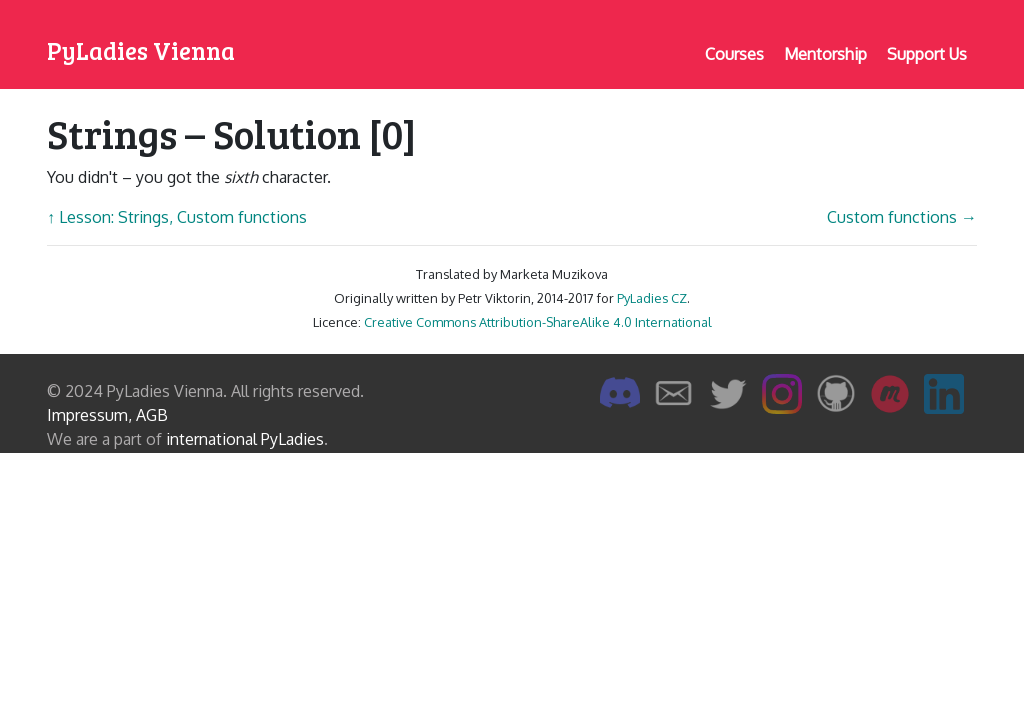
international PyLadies (245, 439)
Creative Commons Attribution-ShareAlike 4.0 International (538, 322)
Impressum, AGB (107, 415)
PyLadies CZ (652, 298)
